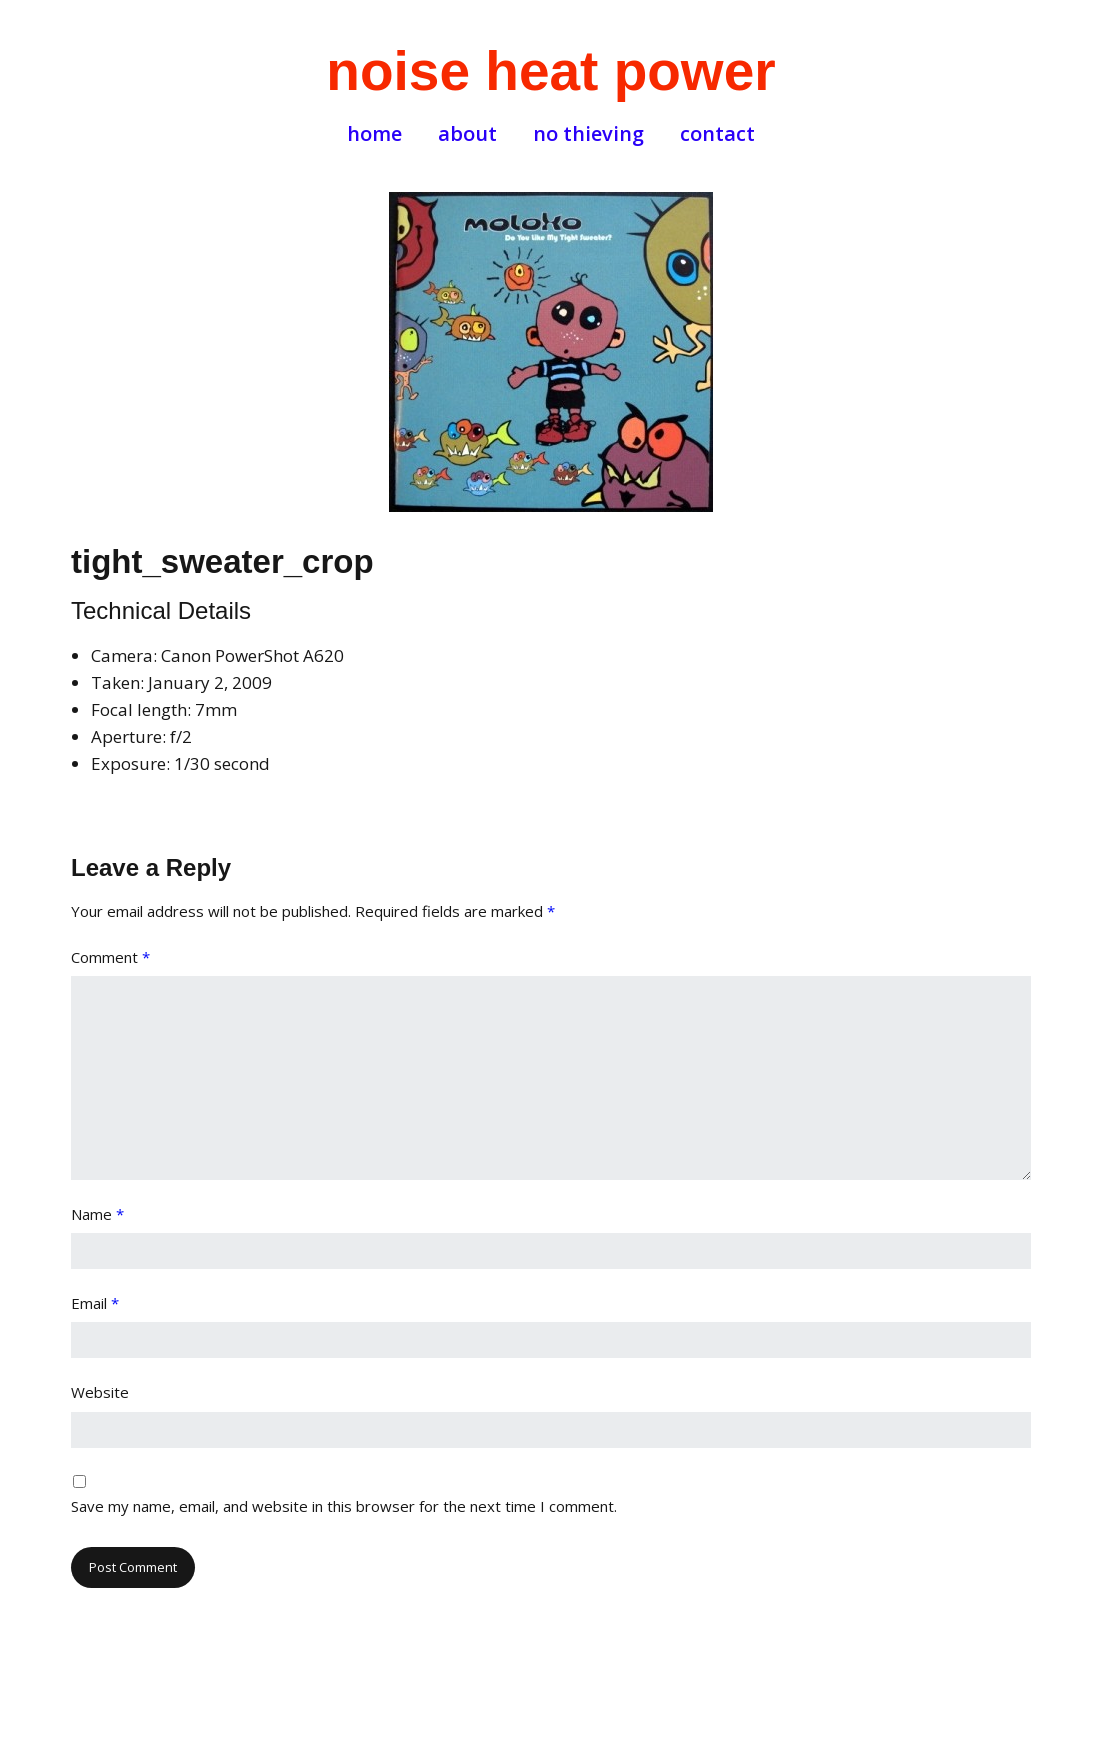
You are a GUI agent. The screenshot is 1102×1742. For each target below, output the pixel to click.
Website (100, 1392)
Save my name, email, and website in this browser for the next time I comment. (344, 1506)
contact (717, 134)
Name (97, 1214)
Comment (110, 957)
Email (95, 1303)
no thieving (588, 134)
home (374, 134)
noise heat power (550, 71)
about (467, 134)
